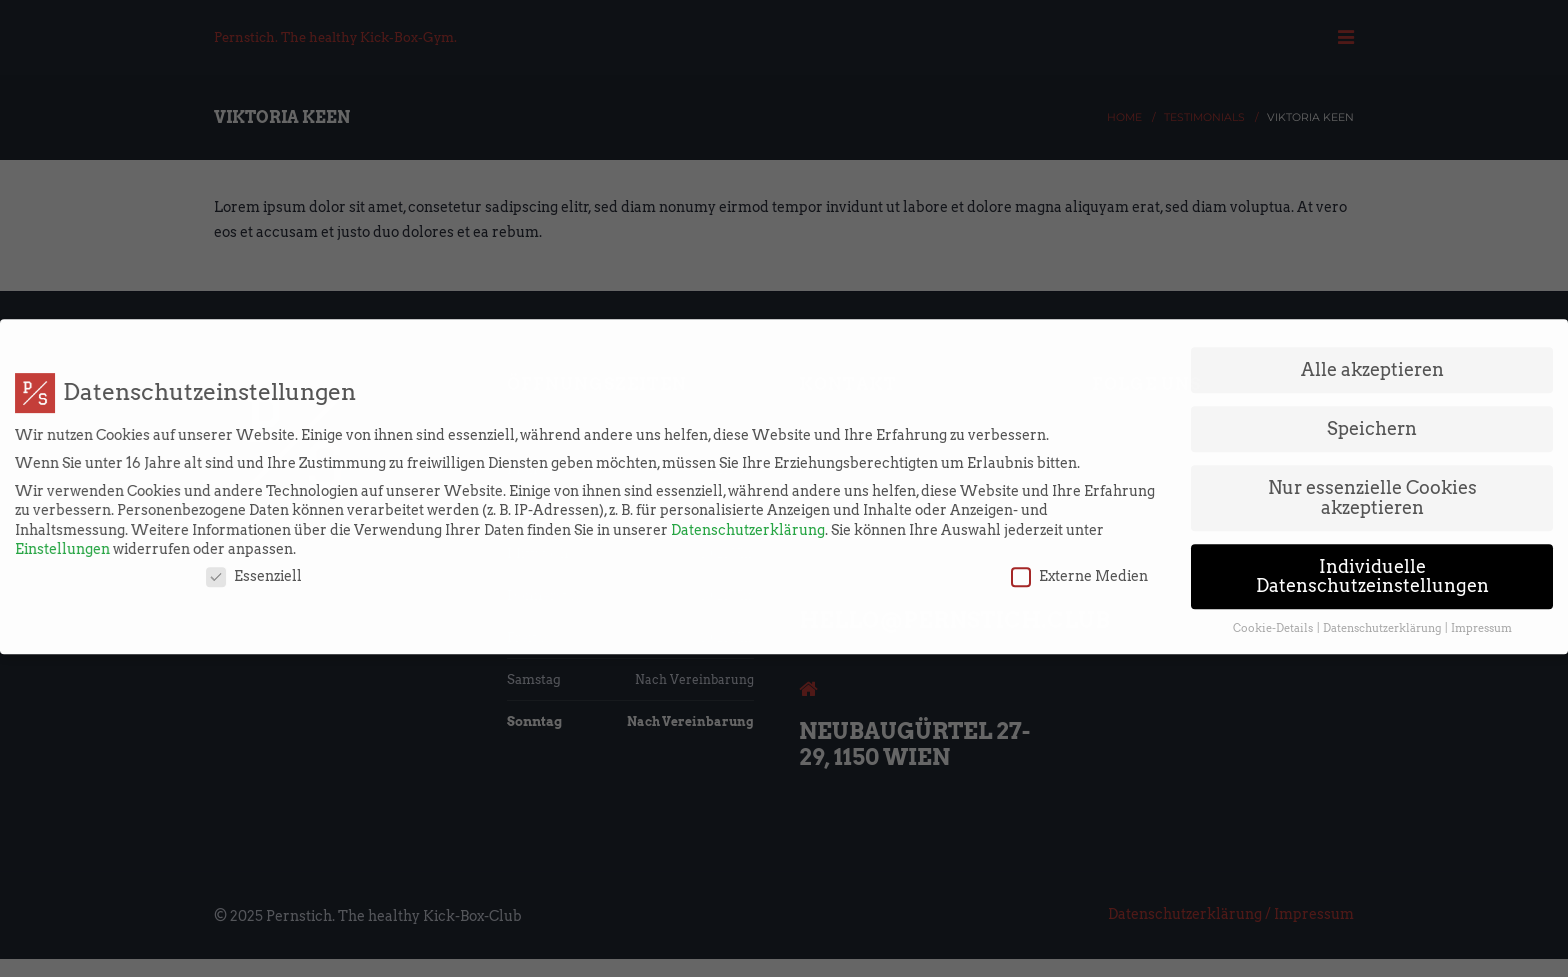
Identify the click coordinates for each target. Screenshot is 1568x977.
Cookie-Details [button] (1274, 619)
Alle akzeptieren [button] (1372, 360)
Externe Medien (1079, 567)
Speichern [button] (1372, 419)
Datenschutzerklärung (748, 520)
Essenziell (254, 567)
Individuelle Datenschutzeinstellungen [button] (1372, 566)
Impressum (1481, 619)
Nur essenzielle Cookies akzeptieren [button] (1372, 488)
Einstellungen (62, 540)
